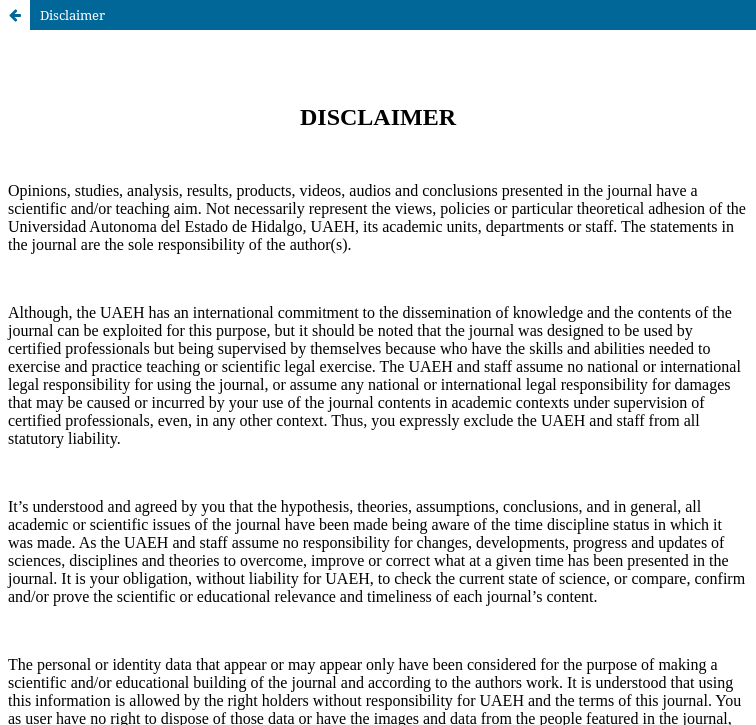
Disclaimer (72, 15)
